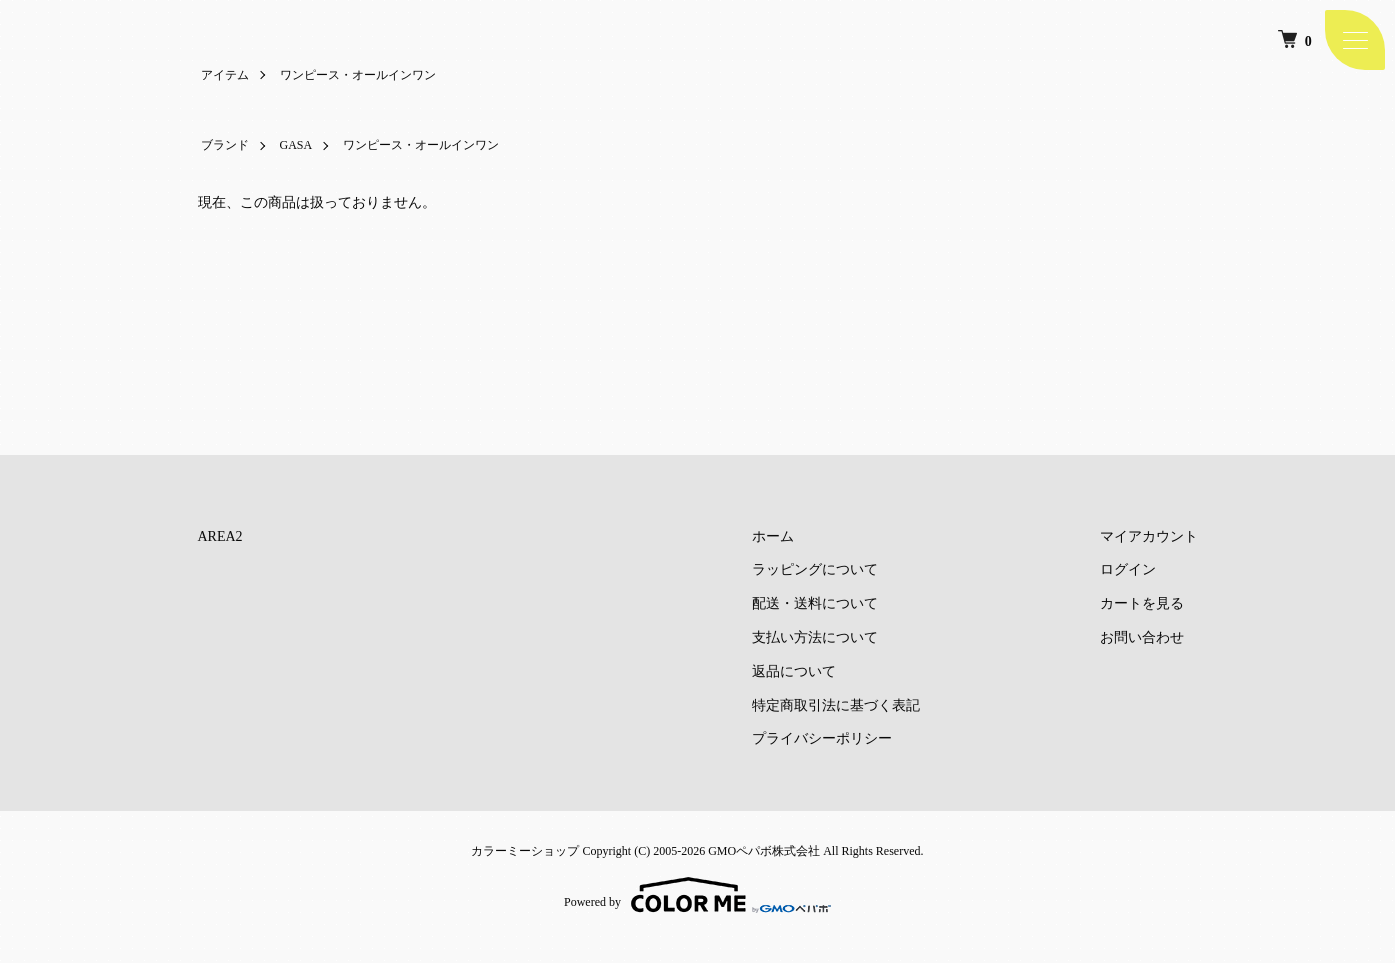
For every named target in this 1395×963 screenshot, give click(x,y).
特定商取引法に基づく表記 (836, 705)
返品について (794, 671)
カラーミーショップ (525, 851)
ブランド (225, 145)
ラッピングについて (815, 569)
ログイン (1128, 569)
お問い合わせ (1142, 637)
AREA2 (220, 536)
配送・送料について (815, 603)
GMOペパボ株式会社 (764, 851)
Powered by (697, 895)
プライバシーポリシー (822, 738)
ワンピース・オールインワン (358, 75)
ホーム (773, 536)
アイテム (225, 75)
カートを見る (1142, 603)
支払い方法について (815, 637)
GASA (296, 145)
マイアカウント (1149, 536)
